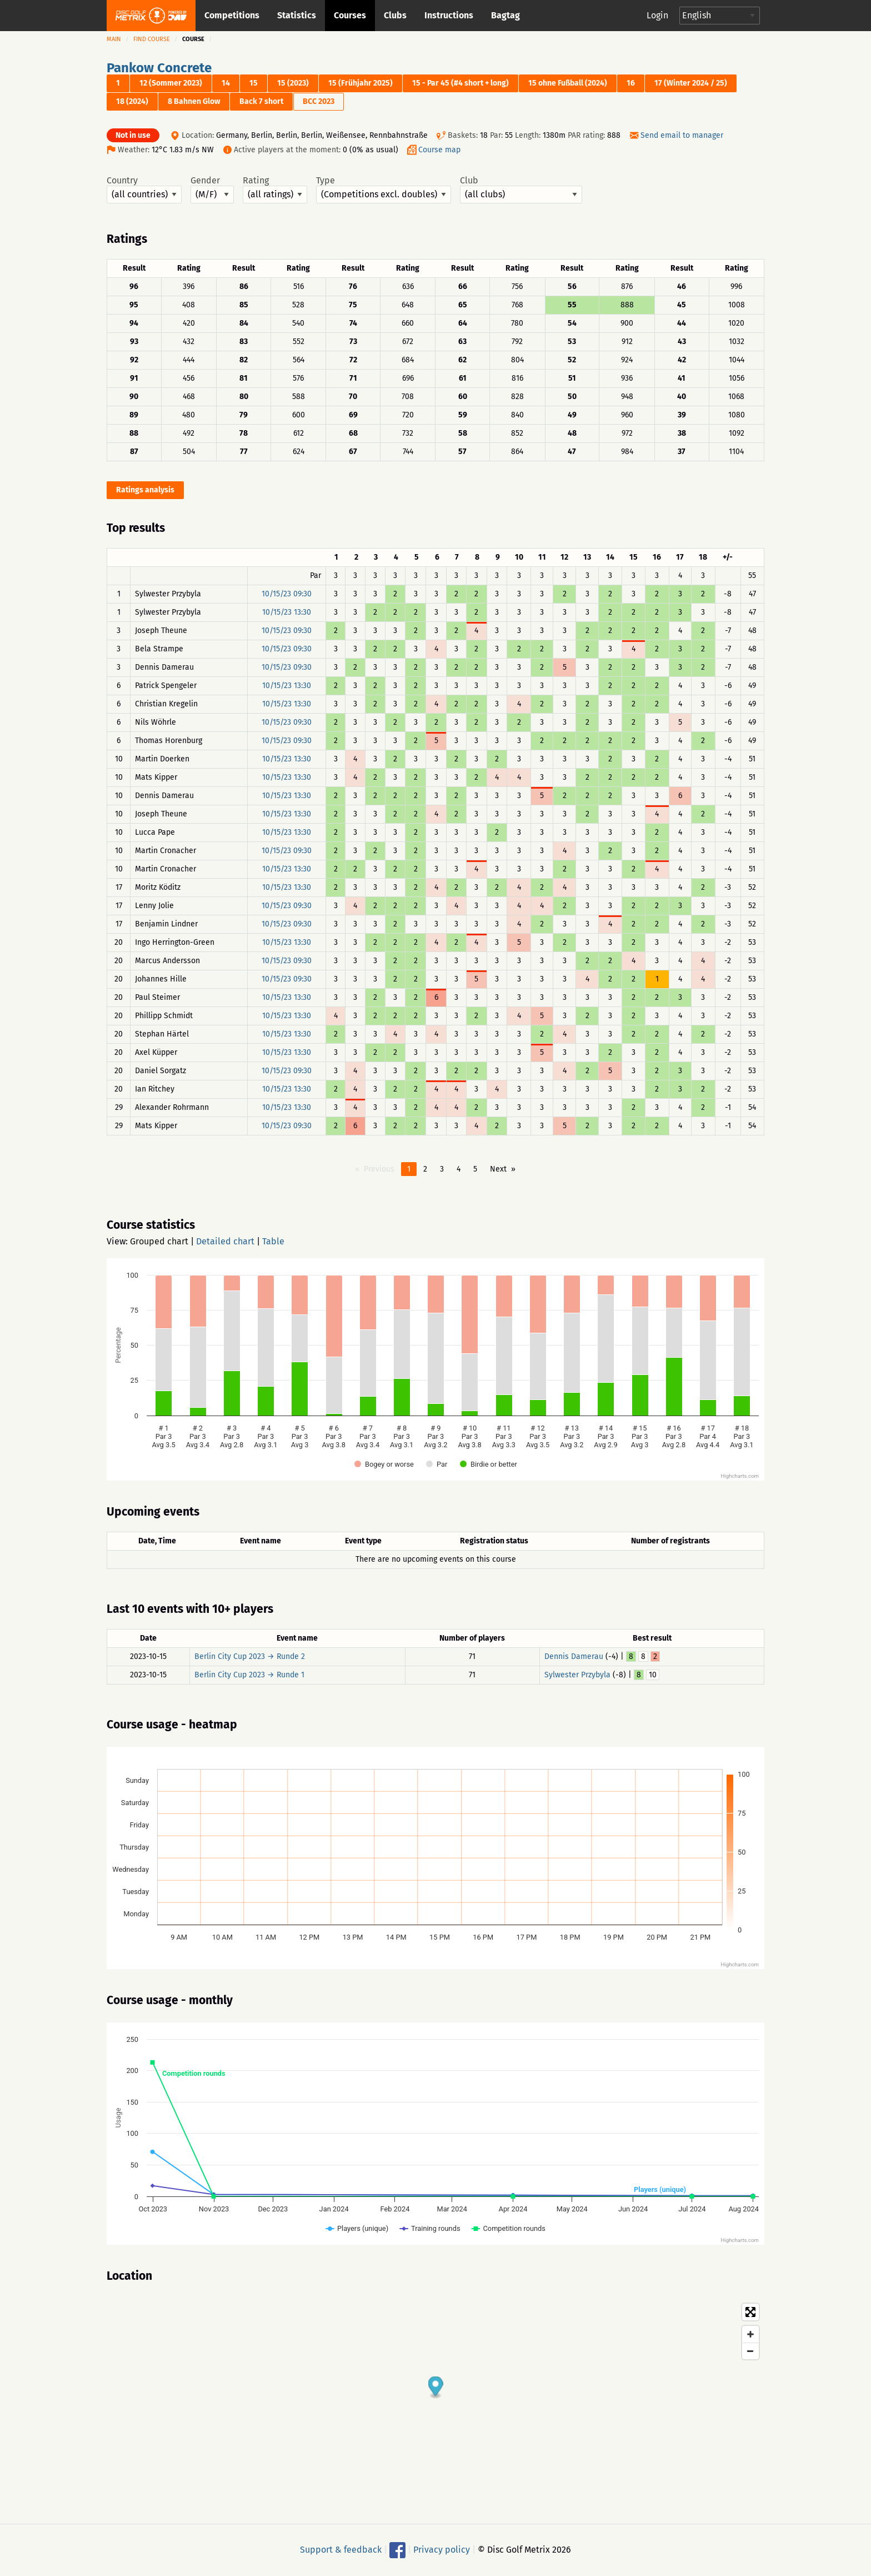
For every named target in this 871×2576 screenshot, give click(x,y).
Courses (350, 15)
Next (498, 1169)
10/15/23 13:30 (286, 612)
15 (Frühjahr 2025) (360, 83)
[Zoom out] (750, 2351)
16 (631, 83)
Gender (212, 189)
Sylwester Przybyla (577, 1675)
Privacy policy (441, 2549)
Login (657, 15)
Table (273, 1241)
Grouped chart (159, 1241)
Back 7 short (261, 101)
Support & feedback (341, 2549)
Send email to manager (681, 135)
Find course (151, 39)
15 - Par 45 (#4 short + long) (460, 83)
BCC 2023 (318, 101)
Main (114, 39)
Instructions (448, 15)
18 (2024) (132, 101)
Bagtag (505, 15)
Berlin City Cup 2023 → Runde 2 (249, 1656)
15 (253, 83)
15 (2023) (293, 83)
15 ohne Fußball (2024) (567, 83)
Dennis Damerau (573, 1656)
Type (383, 189)
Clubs (395, 15)
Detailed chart (225, 1241)
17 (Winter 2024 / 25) (690, 83)
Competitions (231, 15)
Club (521, 189)
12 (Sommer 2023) (170, 83)
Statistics (296, 15)
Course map (439, 150)
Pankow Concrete (159, 68)
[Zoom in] (750, 2334)
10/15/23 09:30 (287, 594)
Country (144, 189)
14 (226, 83)
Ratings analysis (145, 490)
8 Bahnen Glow (194, 101)
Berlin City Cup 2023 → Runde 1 (249, 1675)
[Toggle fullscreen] (750, 2312)
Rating (275, 189)
